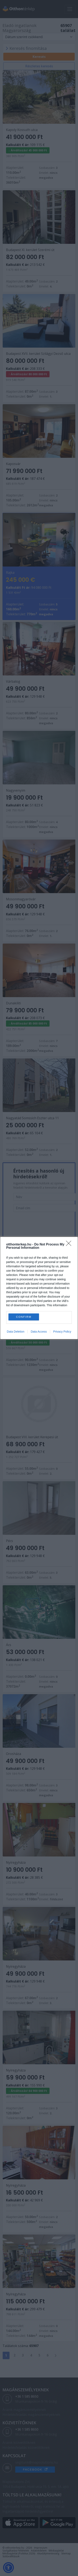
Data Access (39, 1331)
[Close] (70, 1245)
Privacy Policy (62, 1331)
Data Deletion (15, 1331)
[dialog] (39, 1288)
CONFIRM (24, 1317)
